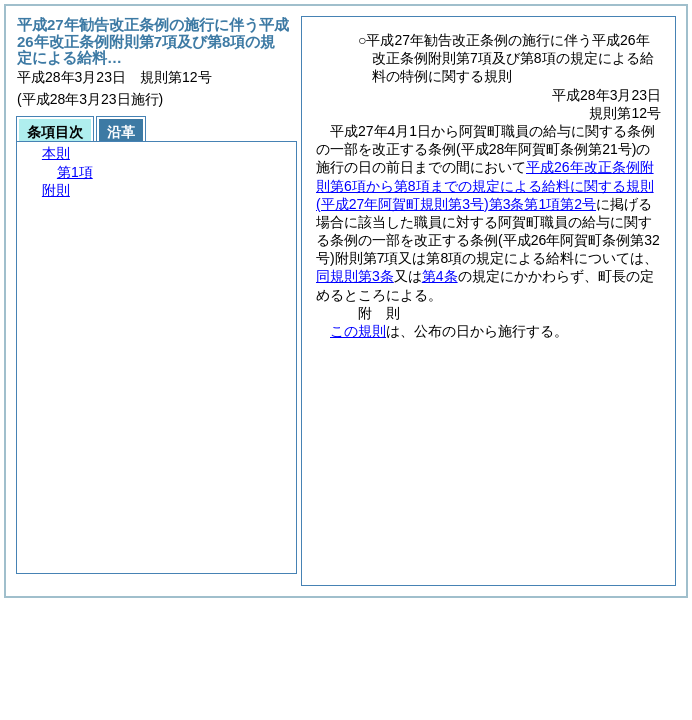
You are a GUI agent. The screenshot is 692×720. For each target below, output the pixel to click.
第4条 (440, 276)
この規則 (358, 331)
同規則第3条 (355, 276)
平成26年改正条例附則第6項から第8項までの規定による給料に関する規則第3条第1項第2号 (485, 185)
